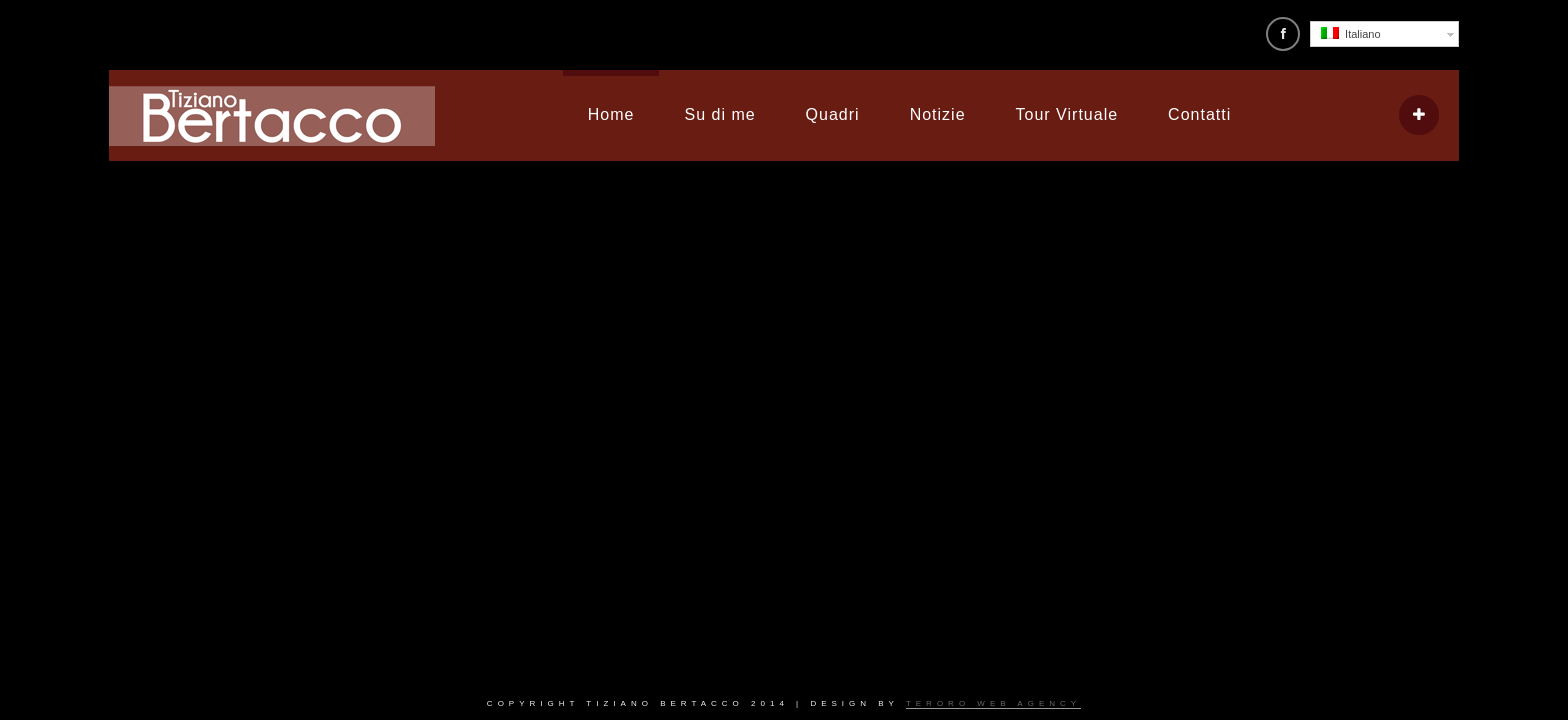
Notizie (938, 114)
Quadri (833, 114)
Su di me (719, 114)
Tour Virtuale (1067, 114)
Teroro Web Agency (993, 703)
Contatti (1199, 114)
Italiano (1351, 33)
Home (611, 114)
